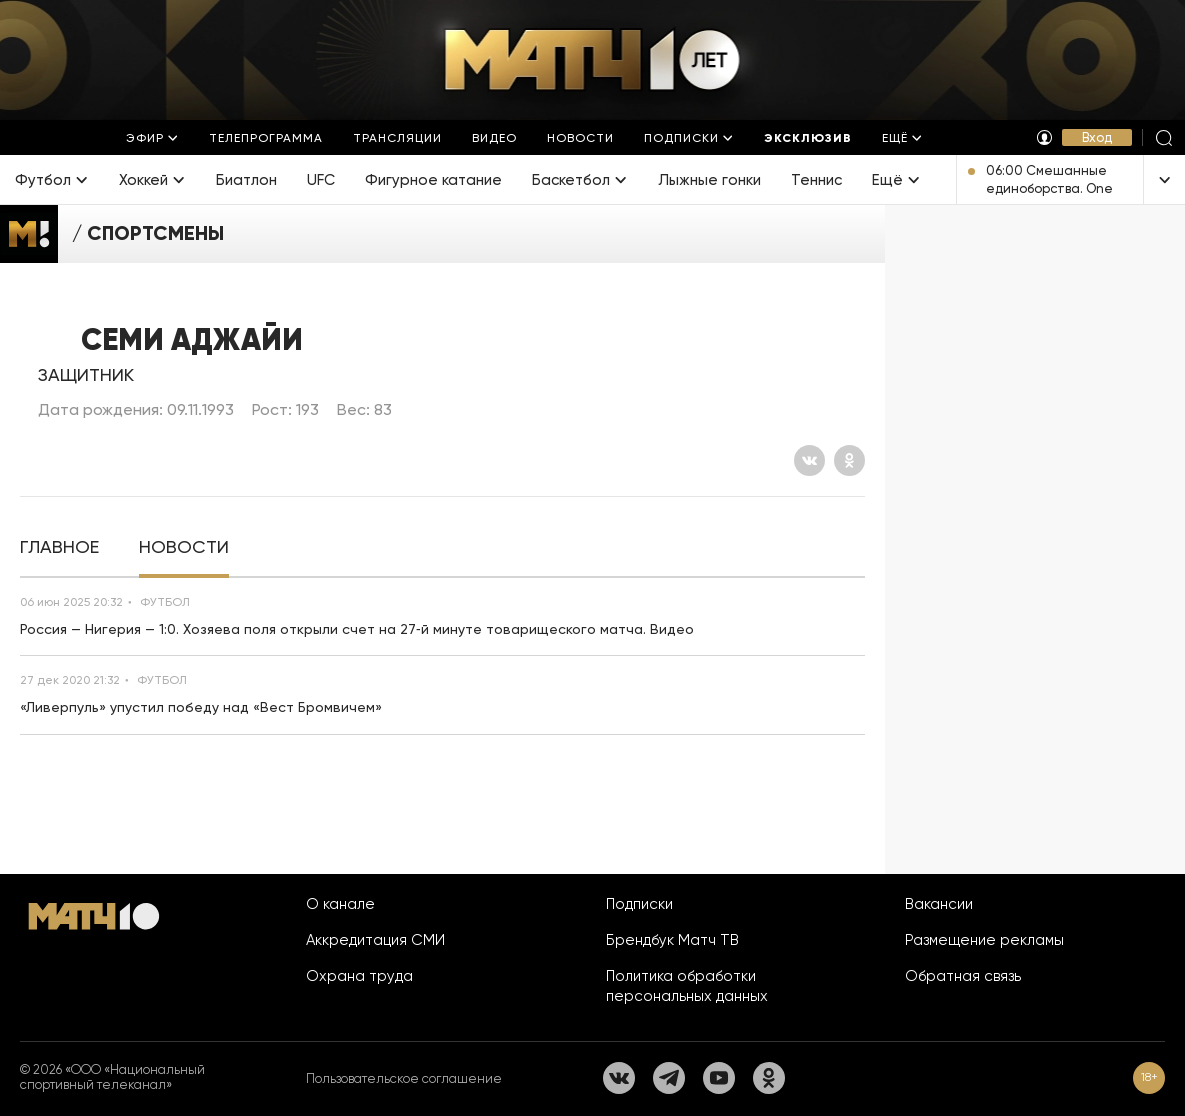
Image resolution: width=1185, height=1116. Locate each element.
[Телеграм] (669, 1078)
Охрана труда (359, 976)
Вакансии (939, 904)
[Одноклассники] (849, 460)
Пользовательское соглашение (404, 1078)
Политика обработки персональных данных (687, 986)
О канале (340, 904)
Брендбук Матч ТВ (672, 940)
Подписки (639, 904)
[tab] (59, 547)
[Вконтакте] (809, 460)
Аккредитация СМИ (375, 940)
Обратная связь (963, 976)
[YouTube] (719, 1078)
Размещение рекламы (984, 940)
